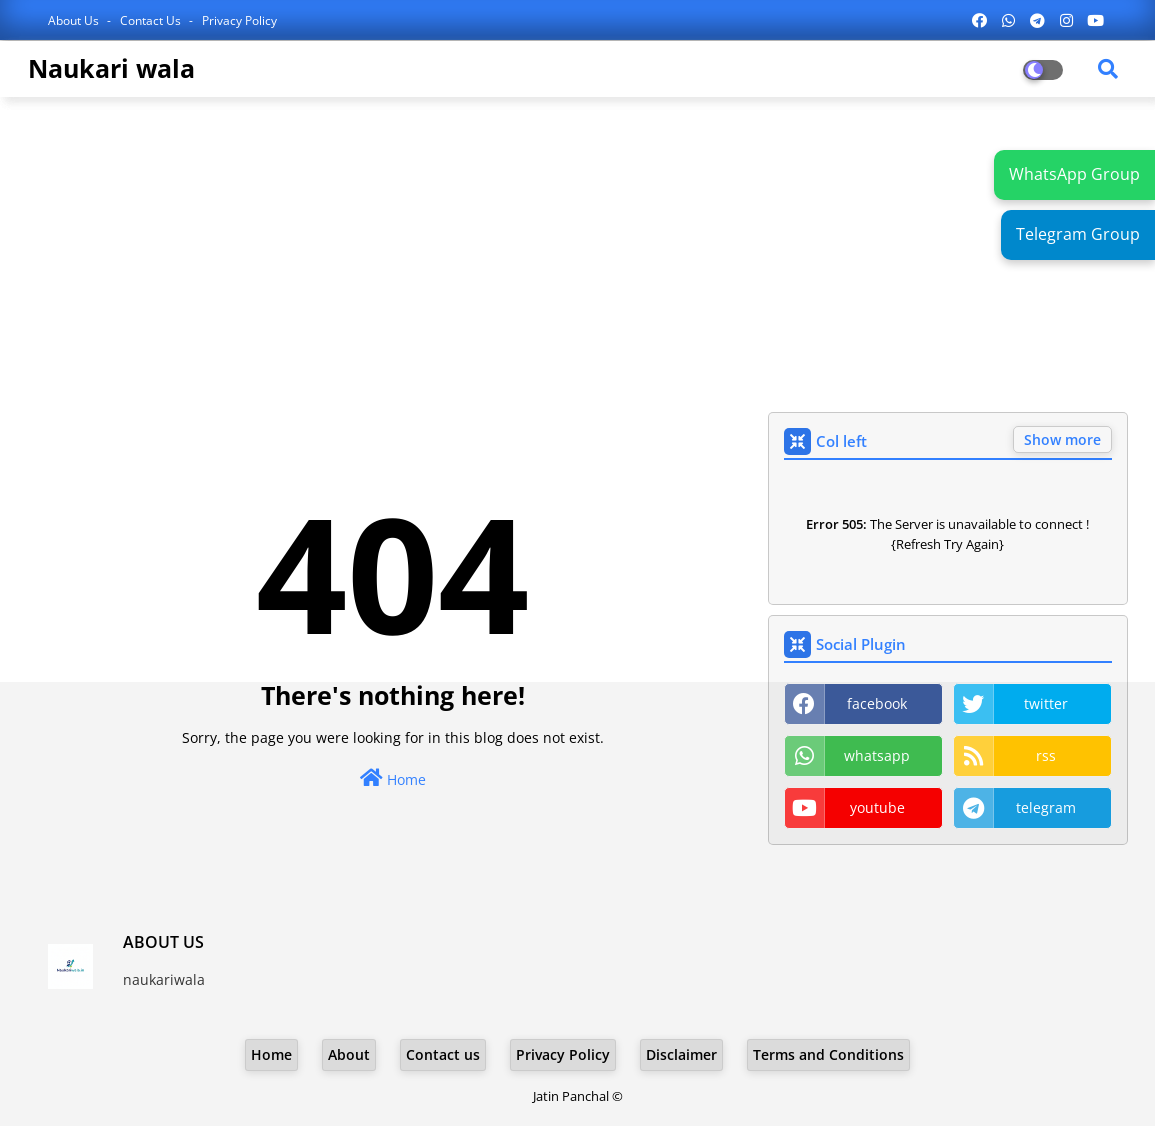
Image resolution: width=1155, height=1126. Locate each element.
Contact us (152, 20)
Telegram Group (1078, 234)
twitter (1046, 703)
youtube (877, 807)
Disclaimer (681, 1054)
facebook (877, 703)
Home (393, 778)
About (349, 1054)
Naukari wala (111, 68)
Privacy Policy (239, 20)
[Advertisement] (578, 257)
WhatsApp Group (1074, 174)
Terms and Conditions (828, 1054)
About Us (75, 20)
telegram (1046, 807)
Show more (1062, 439)
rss (1046, 755)
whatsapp (877, 755)
